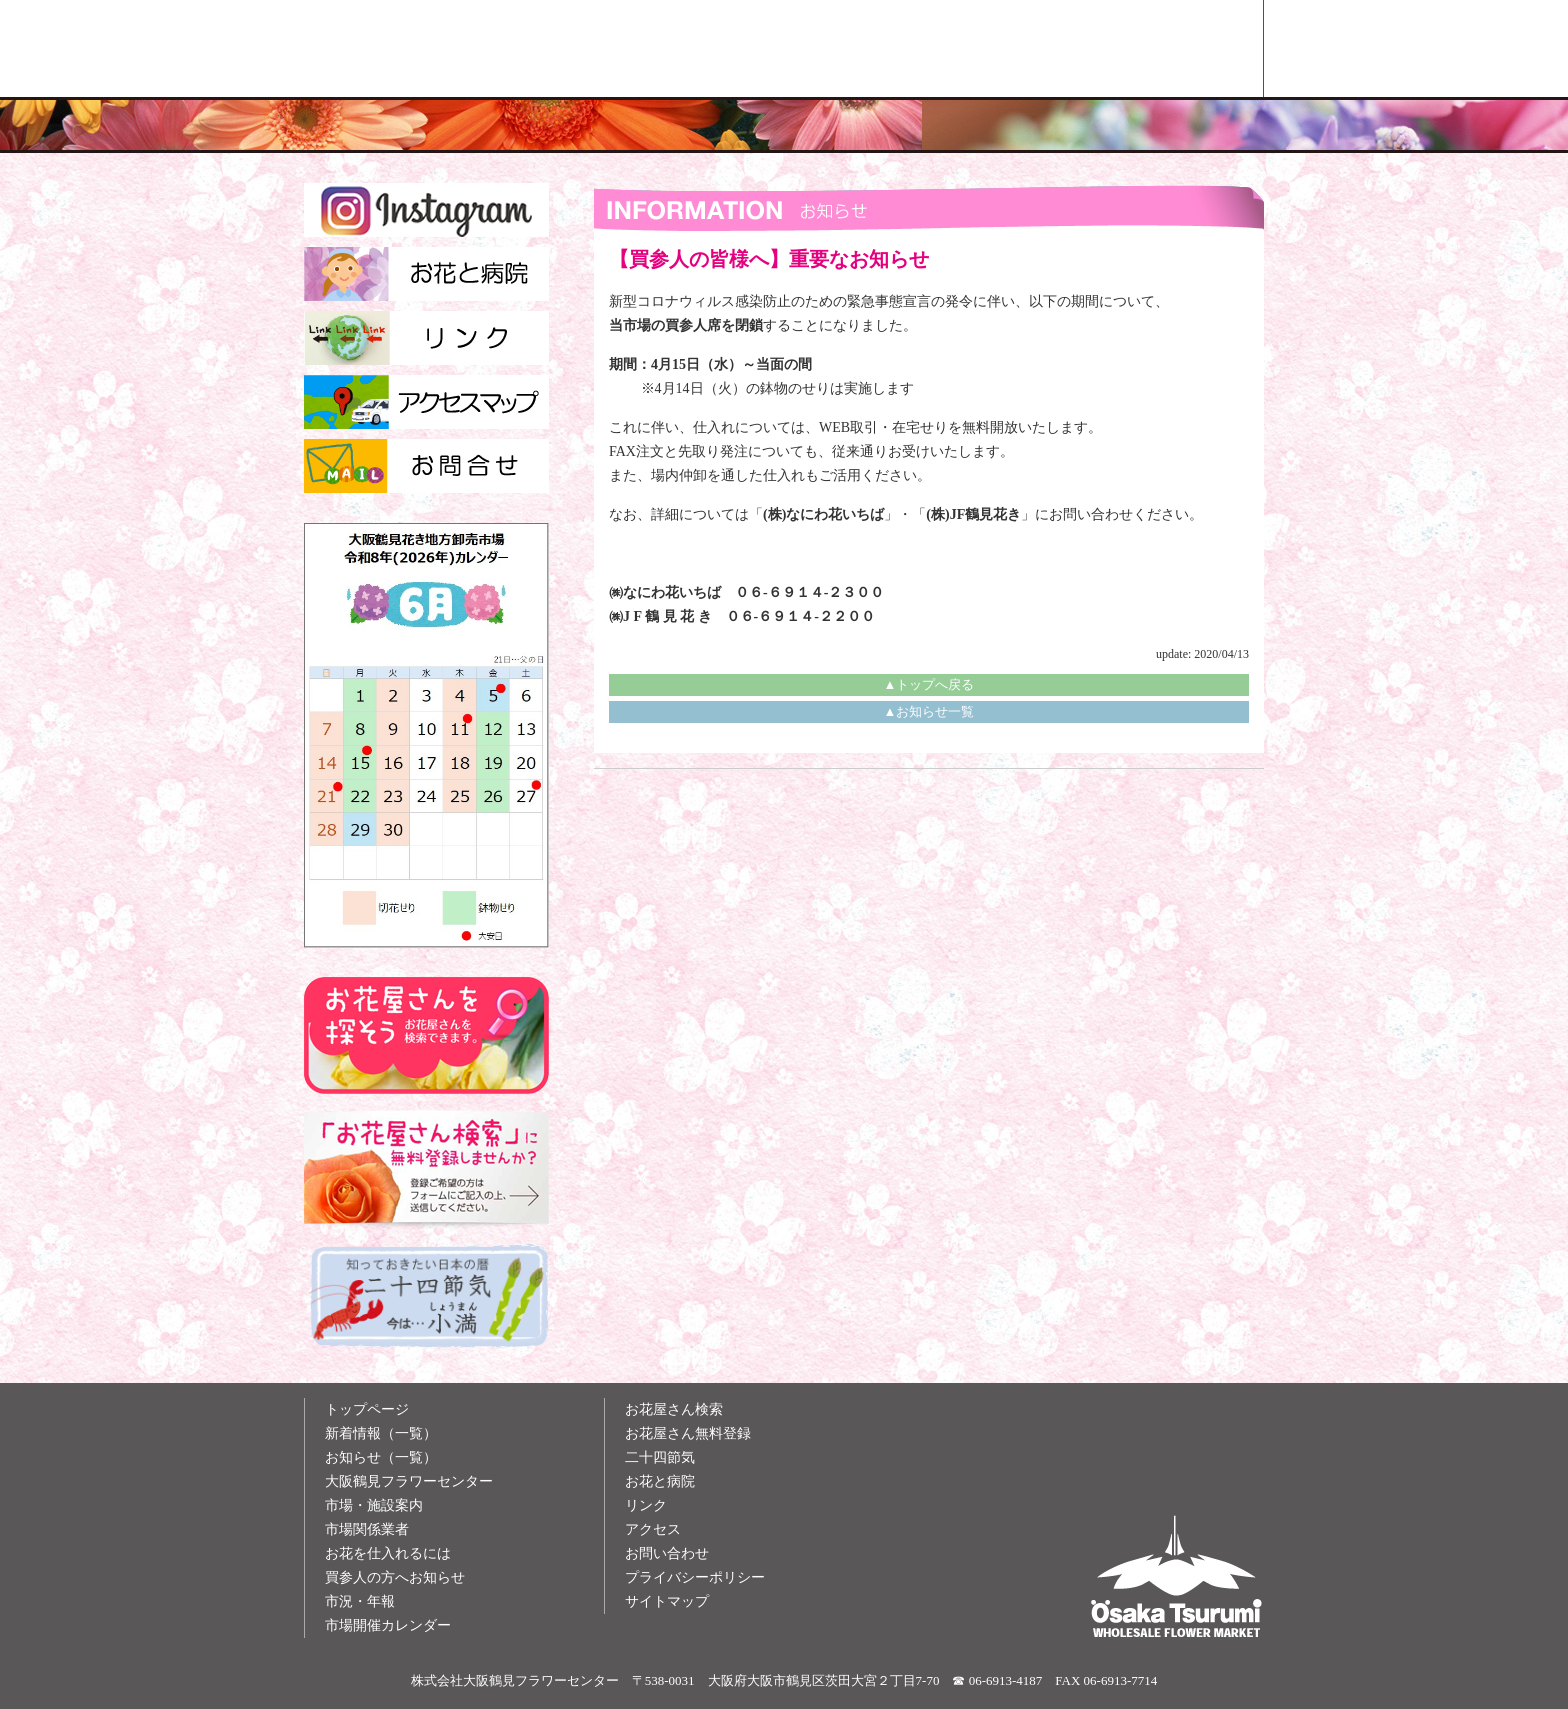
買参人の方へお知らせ (395, 1577)
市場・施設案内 (374, 1505)
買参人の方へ (801, 48)
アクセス (653, 1529)
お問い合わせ (667, 1553)
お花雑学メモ (986, 48)
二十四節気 (660, 1457)
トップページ (367, 1409)
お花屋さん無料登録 (688, 1433)
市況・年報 (360, 1601)
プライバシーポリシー (695, 1577)
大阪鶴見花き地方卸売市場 (616, 48)
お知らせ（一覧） (381, 1457)
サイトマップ (667, 1601)
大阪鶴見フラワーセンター (409, 1481)
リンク (646, 1505)
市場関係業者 (367, 1529)
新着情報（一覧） (381, 1433)
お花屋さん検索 (1170, 48)
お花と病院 (660, 1481)
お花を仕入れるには (388, 1553)
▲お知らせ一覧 (929, 711)
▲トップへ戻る (929, 684)
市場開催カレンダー (388, 1625)
